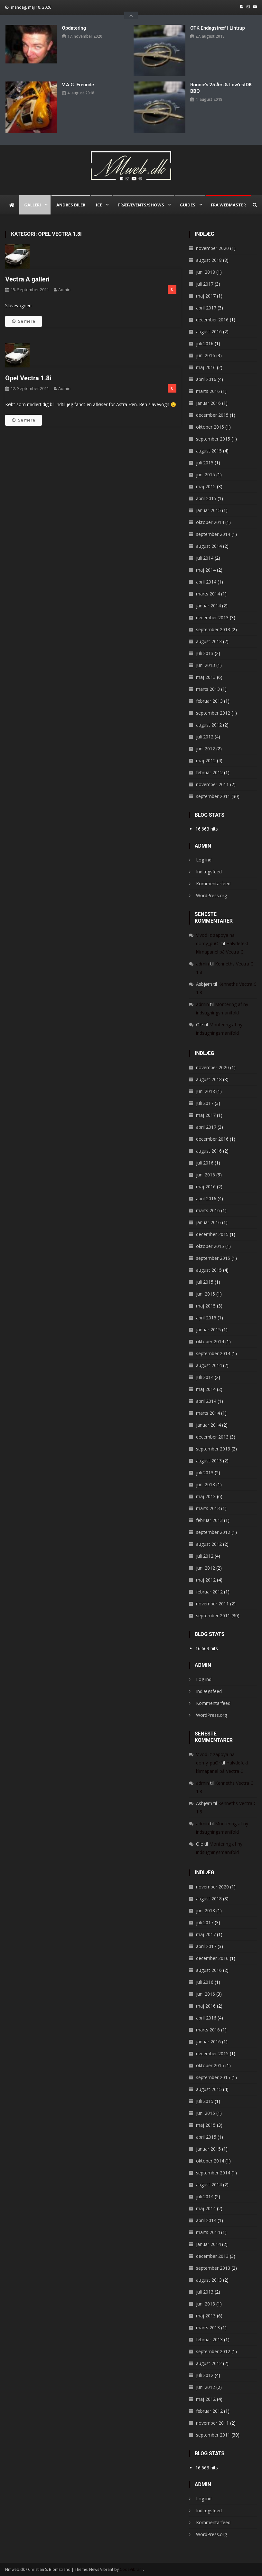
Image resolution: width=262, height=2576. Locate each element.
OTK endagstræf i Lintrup (217, 28)
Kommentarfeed (213, 883)
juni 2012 (205, 749)
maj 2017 (206, 296)
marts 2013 (208, 689)
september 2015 (213, 439)
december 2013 (212, 617)
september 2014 (213, 534)
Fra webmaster (228, 205)
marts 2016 (208, 391)
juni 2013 (205, 665)
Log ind (203, 860)
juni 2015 (205, 474)
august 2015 (209, 451)
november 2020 (212, 248)
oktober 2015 (210, 427)
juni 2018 (205, 272)
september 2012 (213, 713)
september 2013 (213, 629)
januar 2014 (208, 606)
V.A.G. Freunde (78, 85)
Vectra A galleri (27, 279)
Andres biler (70, 205)
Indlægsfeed (209, 872)
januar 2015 (208, 510)
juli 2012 (204, 737)
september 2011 (213, 796)
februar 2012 (209, 772)
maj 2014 (206, 570)
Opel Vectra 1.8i (28, 378)
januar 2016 (208, 403)
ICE (99, 205)
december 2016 (212, 320)
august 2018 (209, 260)
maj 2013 (206, 677)
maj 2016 (206, 367)
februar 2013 (209, 701)
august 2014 (209, 546)
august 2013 (209, 641)
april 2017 (206, 308)
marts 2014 (208, 594)
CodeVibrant (131, 2569)
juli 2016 (204, 343)
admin (64, 289)
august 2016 (209, 331)
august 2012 (209, 725)
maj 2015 (206, 486)
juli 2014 (204, 558)
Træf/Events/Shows (140, 205)
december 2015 (212, 415)
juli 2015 (204, 463)
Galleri (32, 205)
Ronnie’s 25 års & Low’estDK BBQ (221, 88)
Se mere (23, 321)
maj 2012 (206, 760)
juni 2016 (205, 355)
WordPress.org (211, 895)
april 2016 (206, 379)
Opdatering (74, 28)
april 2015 (206, 498)
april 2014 (206, 582)
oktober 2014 (210, 522)
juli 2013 (204, 653)
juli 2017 (204, 284)
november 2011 (212, 784)
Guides (187, 205)
